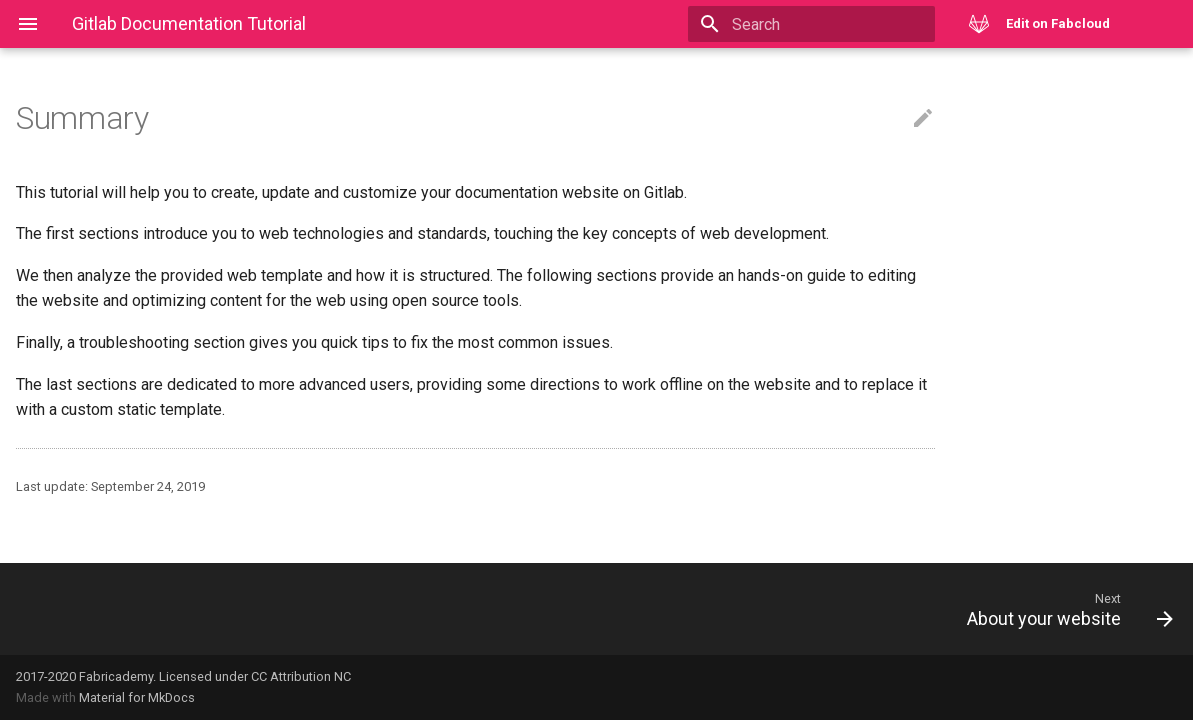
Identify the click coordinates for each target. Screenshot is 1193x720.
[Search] (818, 24)
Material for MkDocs (137, 697)
